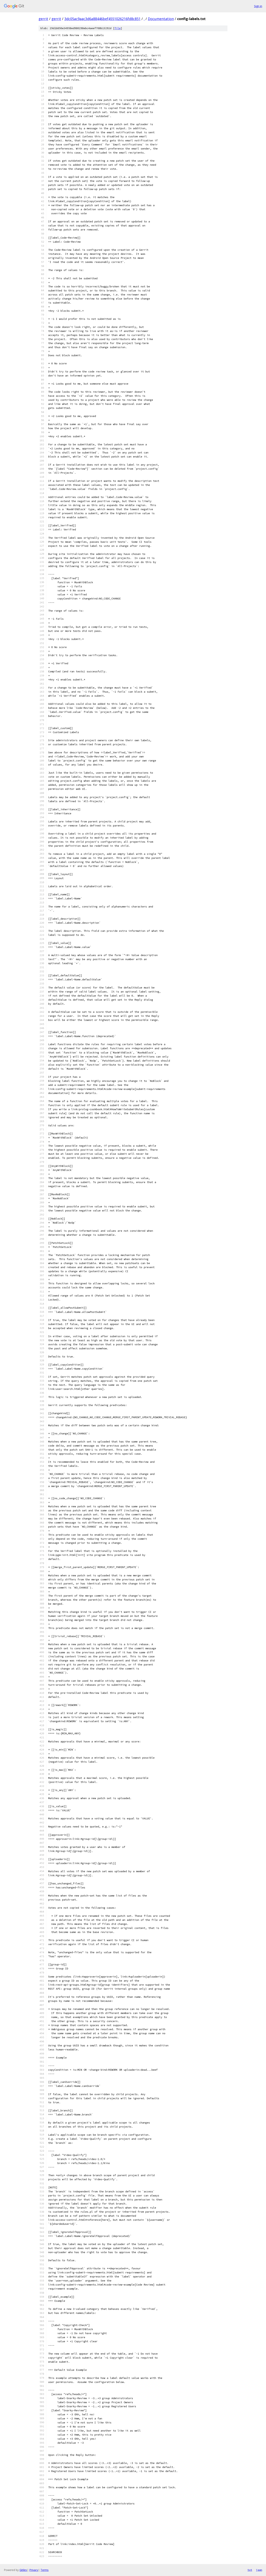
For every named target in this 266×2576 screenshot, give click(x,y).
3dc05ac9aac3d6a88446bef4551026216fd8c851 (102, 18)
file (117, 28)
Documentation (161, 18)
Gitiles (23, 2570)
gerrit (43, 18)
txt (249, 2570)
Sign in (258, 6)
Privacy (33, 2570)
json (259, 2570)
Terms (44, 2570)
